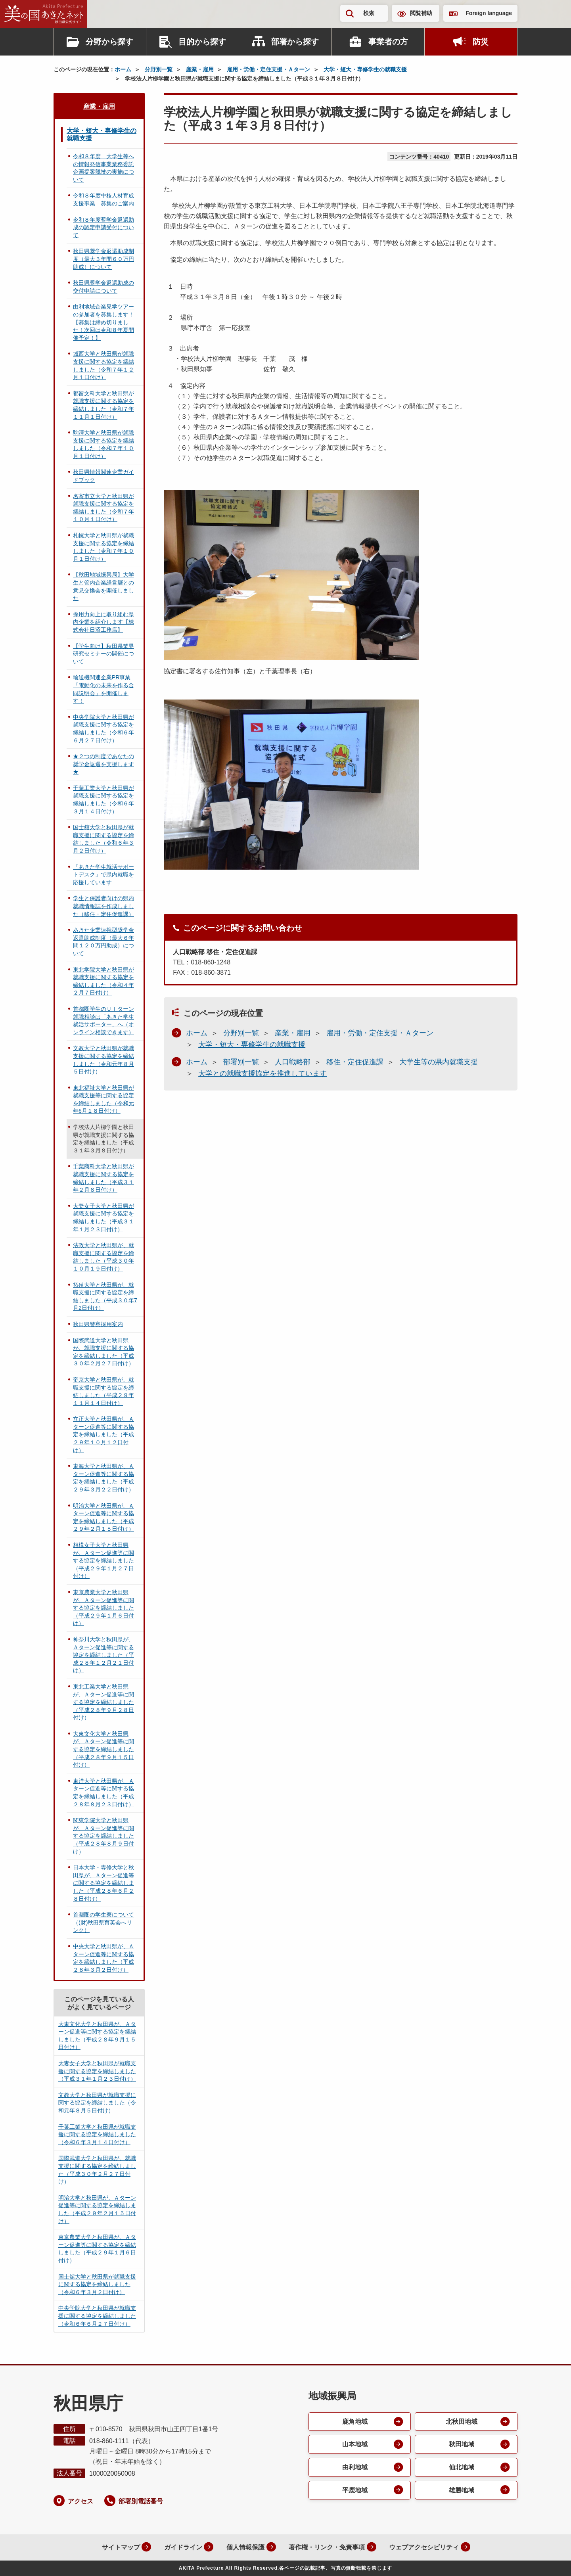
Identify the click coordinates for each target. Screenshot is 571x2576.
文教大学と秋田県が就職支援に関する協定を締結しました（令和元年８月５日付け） (103, 1060)
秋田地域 (461, 2444)
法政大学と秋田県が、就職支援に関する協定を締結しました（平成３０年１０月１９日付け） (103, 1257)
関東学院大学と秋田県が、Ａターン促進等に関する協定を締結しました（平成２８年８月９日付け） (103, 1835)
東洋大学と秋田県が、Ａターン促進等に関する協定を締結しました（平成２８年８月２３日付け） (103, 1792)
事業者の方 (388, 41)
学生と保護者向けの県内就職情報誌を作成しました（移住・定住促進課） (103, 906)
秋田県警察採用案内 (98, 1324)
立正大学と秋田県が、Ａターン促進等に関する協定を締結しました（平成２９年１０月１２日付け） (103, 1434)
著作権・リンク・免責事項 (326, 2547)
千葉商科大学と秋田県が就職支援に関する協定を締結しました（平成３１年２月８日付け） (103, 1178)
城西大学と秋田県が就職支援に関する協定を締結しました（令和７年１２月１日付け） (103, 365)
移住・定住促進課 (354, 1062)
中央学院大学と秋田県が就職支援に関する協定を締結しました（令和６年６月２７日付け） (103, 729)
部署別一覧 (241, 1062)
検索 (368, 13)
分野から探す (109, 41)
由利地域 (355, 2467)
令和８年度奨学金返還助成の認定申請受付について (103, 227)
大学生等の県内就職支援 (438, 1062)
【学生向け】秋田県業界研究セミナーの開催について (103, 654)
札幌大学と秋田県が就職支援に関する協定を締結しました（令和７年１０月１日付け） (103, 547)
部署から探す (295, 41)
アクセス (80, 2501)
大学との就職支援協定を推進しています (262, 1073)
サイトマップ (119, 2547)
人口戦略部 (292, 1062)
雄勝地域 (461, 2490)
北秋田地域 (461, 2421)
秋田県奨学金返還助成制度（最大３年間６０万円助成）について (103, 259)
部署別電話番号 (141, 2501)
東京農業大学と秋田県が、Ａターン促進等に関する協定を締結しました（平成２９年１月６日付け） (103, 1607)
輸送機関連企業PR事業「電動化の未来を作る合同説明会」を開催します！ (103, 689)
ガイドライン (182, 2547)
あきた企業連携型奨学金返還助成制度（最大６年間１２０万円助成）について (103, 941)
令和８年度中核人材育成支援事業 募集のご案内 (103, 199)
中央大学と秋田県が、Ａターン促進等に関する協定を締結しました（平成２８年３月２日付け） (103, 1958)
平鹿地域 (355, 2490)
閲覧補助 (421, 13)
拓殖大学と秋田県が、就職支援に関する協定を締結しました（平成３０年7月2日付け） (105, 1296)
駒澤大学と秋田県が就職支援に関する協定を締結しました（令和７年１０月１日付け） (103, 444)
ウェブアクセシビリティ (423, 2547)
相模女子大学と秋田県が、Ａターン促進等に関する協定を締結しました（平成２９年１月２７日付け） (103, 1560)
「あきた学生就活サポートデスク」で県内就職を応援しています (103, 875)
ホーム (123, 69)
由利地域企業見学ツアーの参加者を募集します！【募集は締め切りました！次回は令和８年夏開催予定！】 (103, 322)
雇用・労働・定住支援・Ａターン (268, 69)
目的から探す (202, 41)
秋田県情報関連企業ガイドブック (103, 476)
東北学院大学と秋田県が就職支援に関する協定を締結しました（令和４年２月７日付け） (103, 981)
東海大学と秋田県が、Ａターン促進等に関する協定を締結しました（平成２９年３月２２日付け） (103, 1478)
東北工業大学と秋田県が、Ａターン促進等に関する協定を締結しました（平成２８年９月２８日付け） (103, 1702)
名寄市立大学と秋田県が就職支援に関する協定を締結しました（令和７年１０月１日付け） (103, 508)
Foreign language (489, 13)
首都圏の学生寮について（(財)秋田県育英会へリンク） (103, 1922)
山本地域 (355, 2444)
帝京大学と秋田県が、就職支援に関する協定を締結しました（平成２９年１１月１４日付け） (103, 1391)
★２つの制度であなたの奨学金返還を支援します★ (103, 764)
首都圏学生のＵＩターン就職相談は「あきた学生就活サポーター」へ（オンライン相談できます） (103, 1020)
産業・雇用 (200, 69)
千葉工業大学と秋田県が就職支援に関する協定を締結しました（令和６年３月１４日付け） (103, 800)
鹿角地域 (355, 2421)
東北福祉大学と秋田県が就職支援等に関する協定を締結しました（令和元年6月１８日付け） (103, 1099)
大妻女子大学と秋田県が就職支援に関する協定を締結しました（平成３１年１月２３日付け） (103, 1217)
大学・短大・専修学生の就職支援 (365, 69)
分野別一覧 (158, 69)
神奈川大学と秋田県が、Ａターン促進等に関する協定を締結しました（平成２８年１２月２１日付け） (103, 1654)
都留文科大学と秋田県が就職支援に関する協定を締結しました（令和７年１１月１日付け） (103, 405)
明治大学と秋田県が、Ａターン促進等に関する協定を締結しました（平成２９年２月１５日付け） (103, 1517)
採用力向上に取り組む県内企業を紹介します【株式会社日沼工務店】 (103, 622)
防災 (481, 41)
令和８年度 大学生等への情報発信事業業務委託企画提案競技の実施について (103, 168)
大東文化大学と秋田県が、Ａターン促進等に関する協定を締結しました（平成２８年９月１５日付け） (103, 1749)
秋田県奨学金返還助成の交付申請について (103, 287)
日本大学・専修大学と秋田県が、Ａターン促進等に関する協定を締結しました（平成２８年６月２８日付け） (103, 1882)
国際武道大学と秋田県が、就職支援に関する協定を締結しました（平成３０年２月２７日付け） (103, 1352)
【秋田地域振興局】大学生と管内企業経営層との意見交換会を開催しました (103, 586)
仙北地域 (461, 2467)
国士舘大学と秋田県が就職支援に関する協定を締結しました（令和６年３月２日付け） (103, 839)
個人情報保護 (244, 2547)
